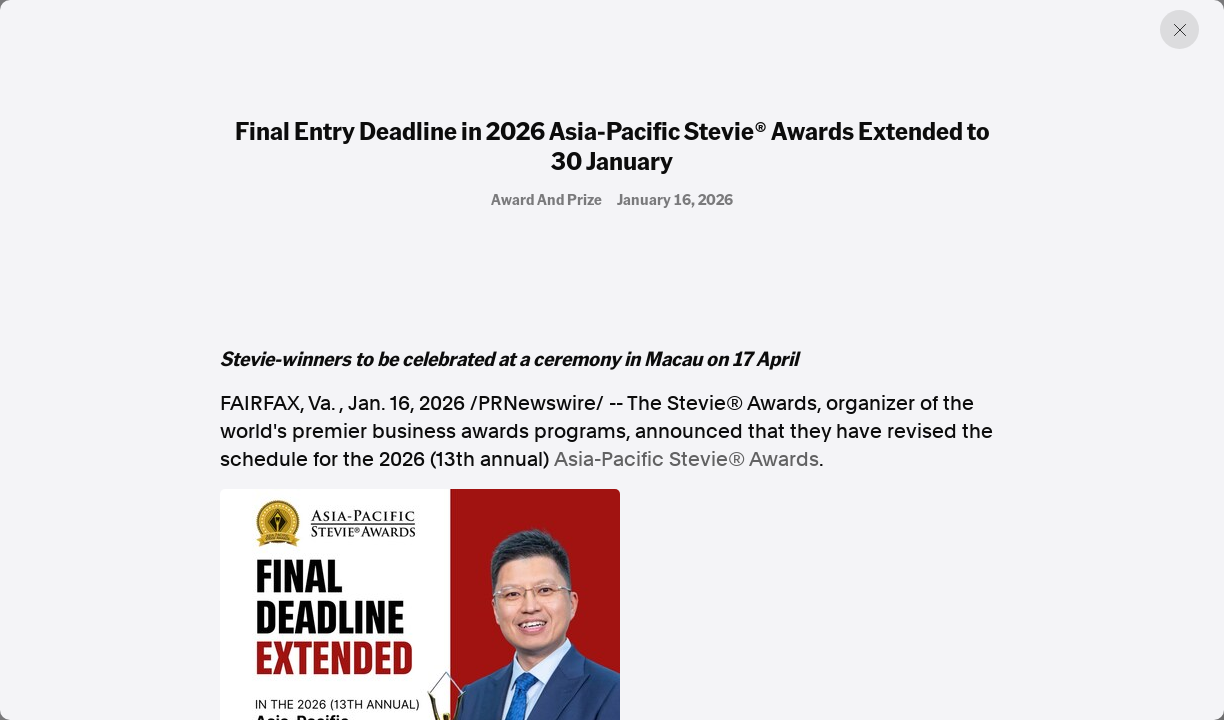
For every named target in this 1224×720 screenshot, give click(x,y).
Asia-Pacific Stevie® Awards (686, 459)
